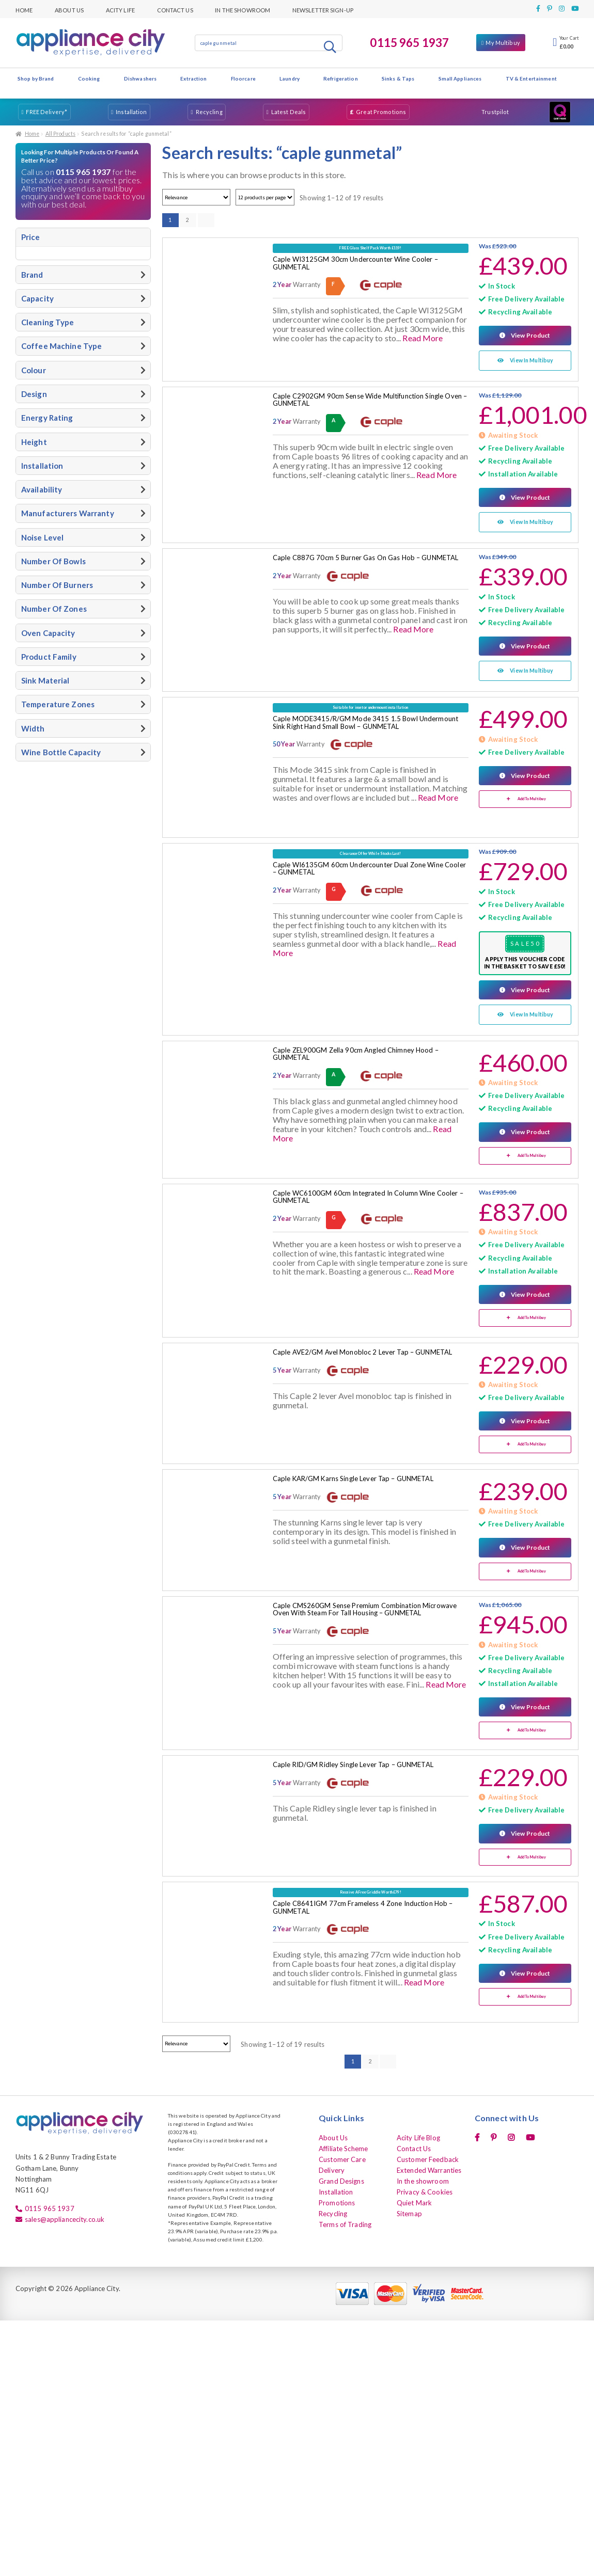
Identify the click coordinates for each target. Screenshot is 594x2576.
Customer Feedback (428, 2157)
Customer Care (342, 2157)
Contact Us (175, 9)
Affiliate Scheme (343, 2146)
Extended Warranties (429, 2168)
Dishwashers (140, 78)
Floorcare (243, 78)
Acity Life (120, 9)
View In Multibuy (531, 360)
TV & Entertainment (531, 78)
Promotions (337, 2201)
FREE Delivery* (46, 111)
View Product (530, 335)
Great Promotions (381, 111)
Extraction (193, 78)
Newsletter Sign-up (322, 9)
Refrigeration (340, 78)
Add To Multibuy (532, 798)
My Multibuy (503, 42)
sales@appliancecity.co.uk (64, 2217)
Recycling (209, 111)
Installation (131, 111)
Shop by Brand (36, 78)
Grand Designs (341, 2179)
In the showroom (242, 9)
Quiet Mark (414, 2201)
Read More (422, 338)
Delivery (332, 2168)
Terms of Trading (345, 2222)
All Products (60, 134)
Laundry (289, 78)
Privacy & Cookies (424, 2190)
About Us (69, 9)
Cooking (89, 78)
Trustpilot (495, 111)
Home (24, 9)
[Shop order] (196, 197)
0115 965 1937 (409, 43)
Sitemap (409, 2211)
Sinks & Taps (398, 78)
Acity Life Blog (418, 2135)
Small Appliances (460, 78)
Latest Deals (288, 111)
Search (331, 46)
